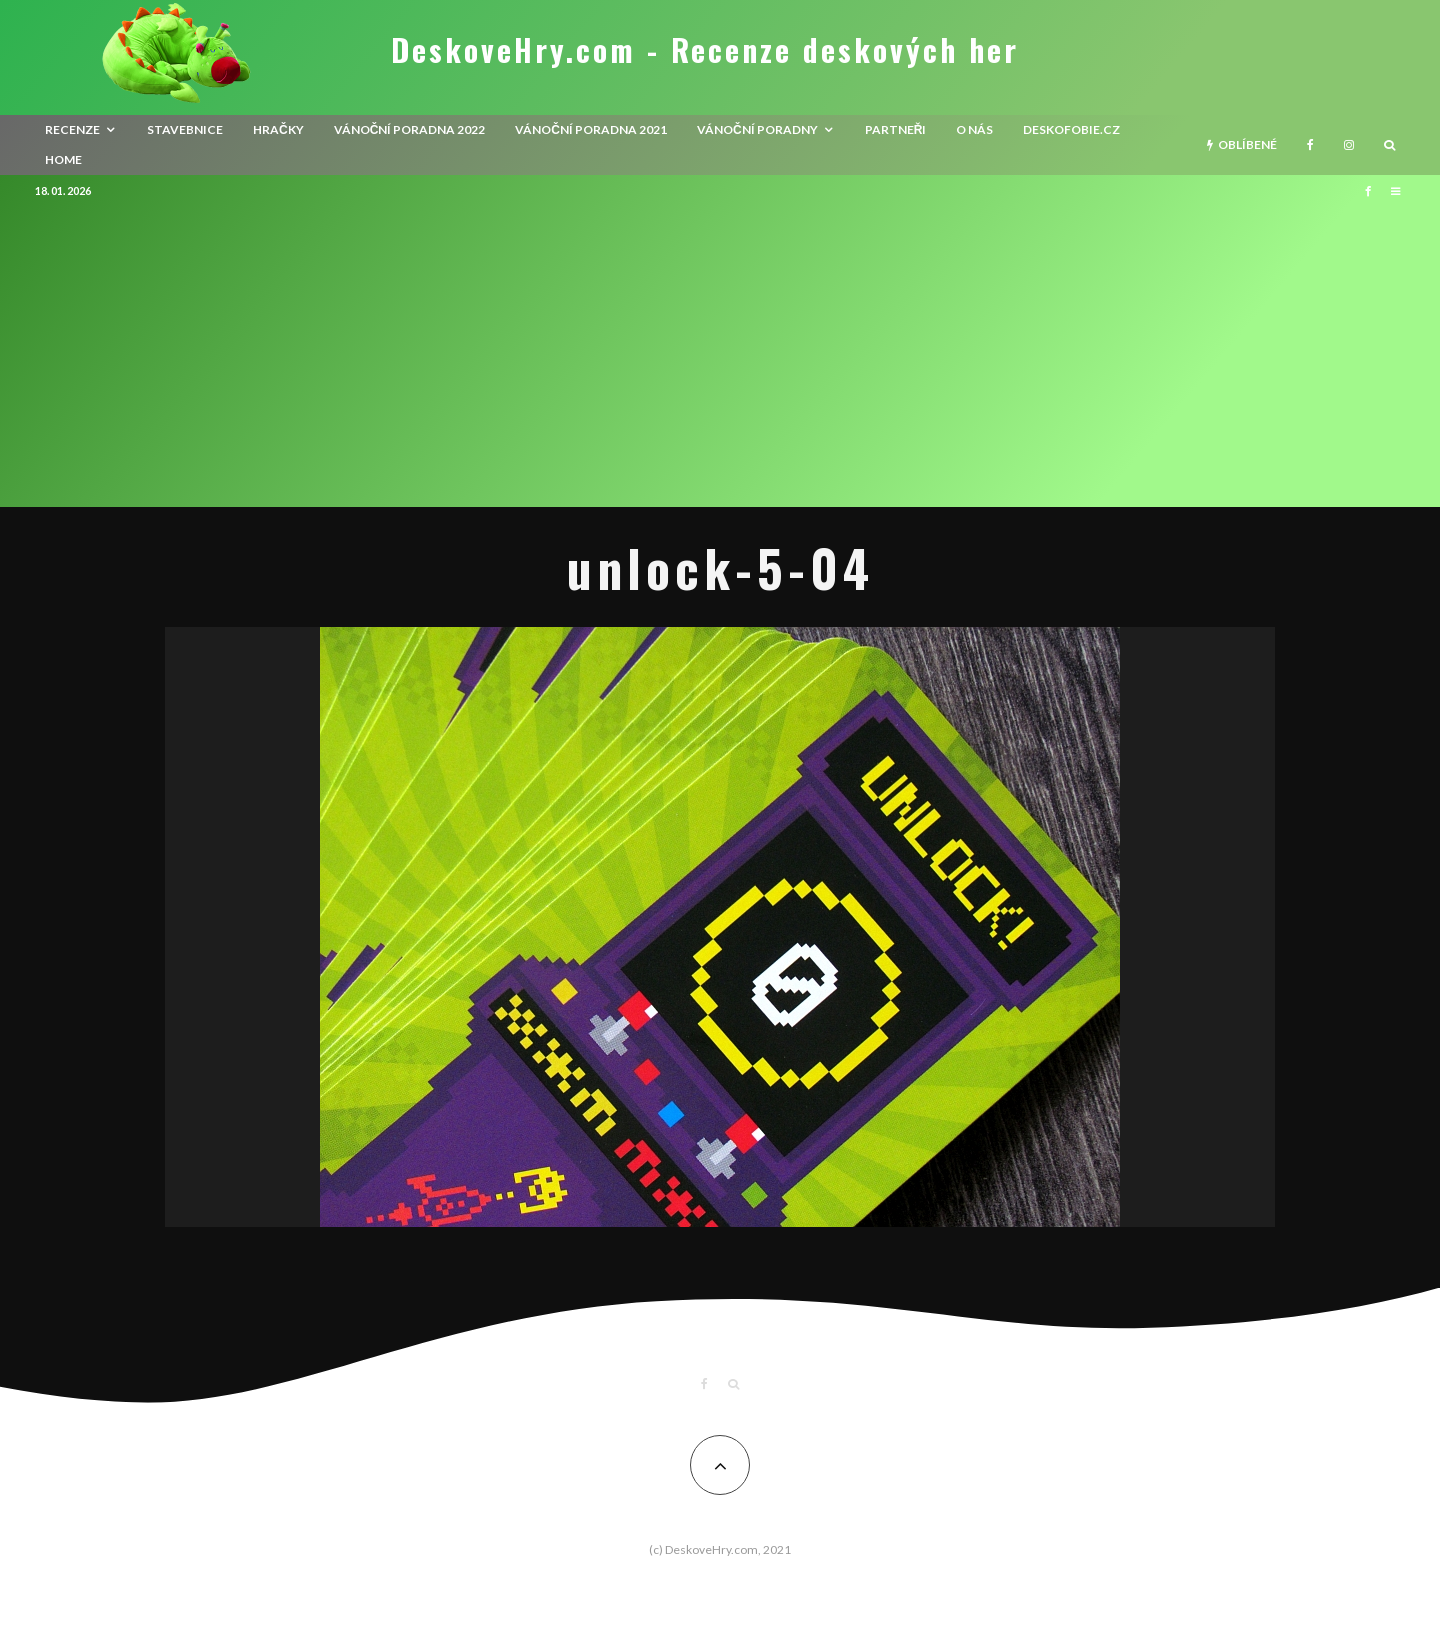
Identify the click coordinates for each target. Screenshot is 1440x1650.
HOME (63, 159)
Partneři (896, 129)
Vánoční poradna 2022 (410, 129)
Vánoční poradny (757, 129)
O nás (974, 129)
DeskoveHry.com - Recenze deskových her (705, 50)
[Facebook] (1310, 145)
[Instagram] (1349, 145)
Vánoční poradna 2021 (591, 129)
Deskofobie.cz (1071, 129)
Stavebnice (185, 129)
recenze (72, 129)
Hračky (278, 129)
